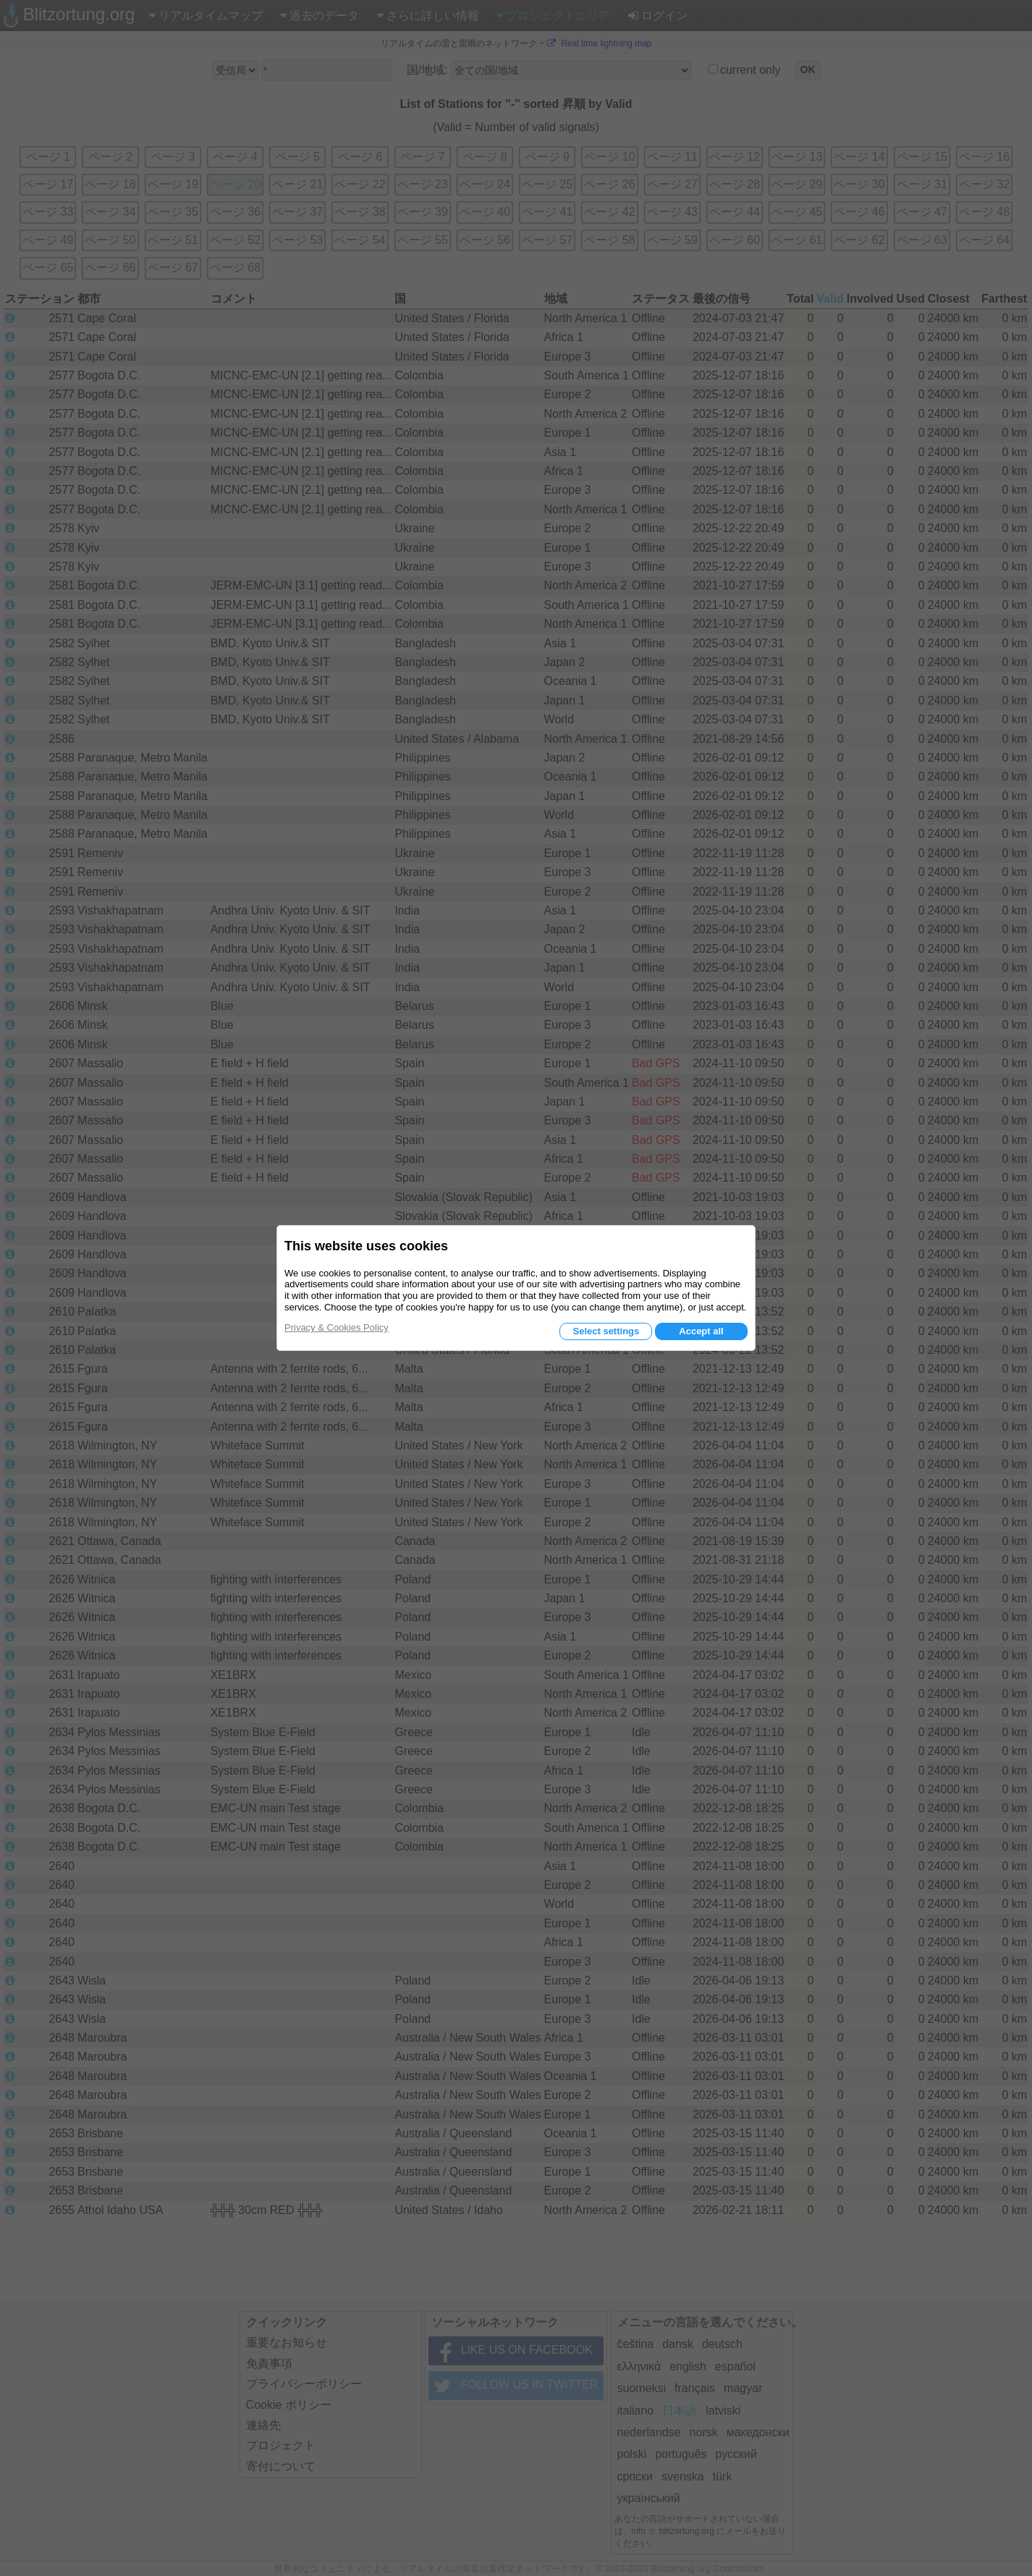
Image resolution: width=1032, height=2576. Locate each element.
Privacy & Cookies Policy (336, 1327)
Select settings (605, 1331)
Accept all (701, 1331)
